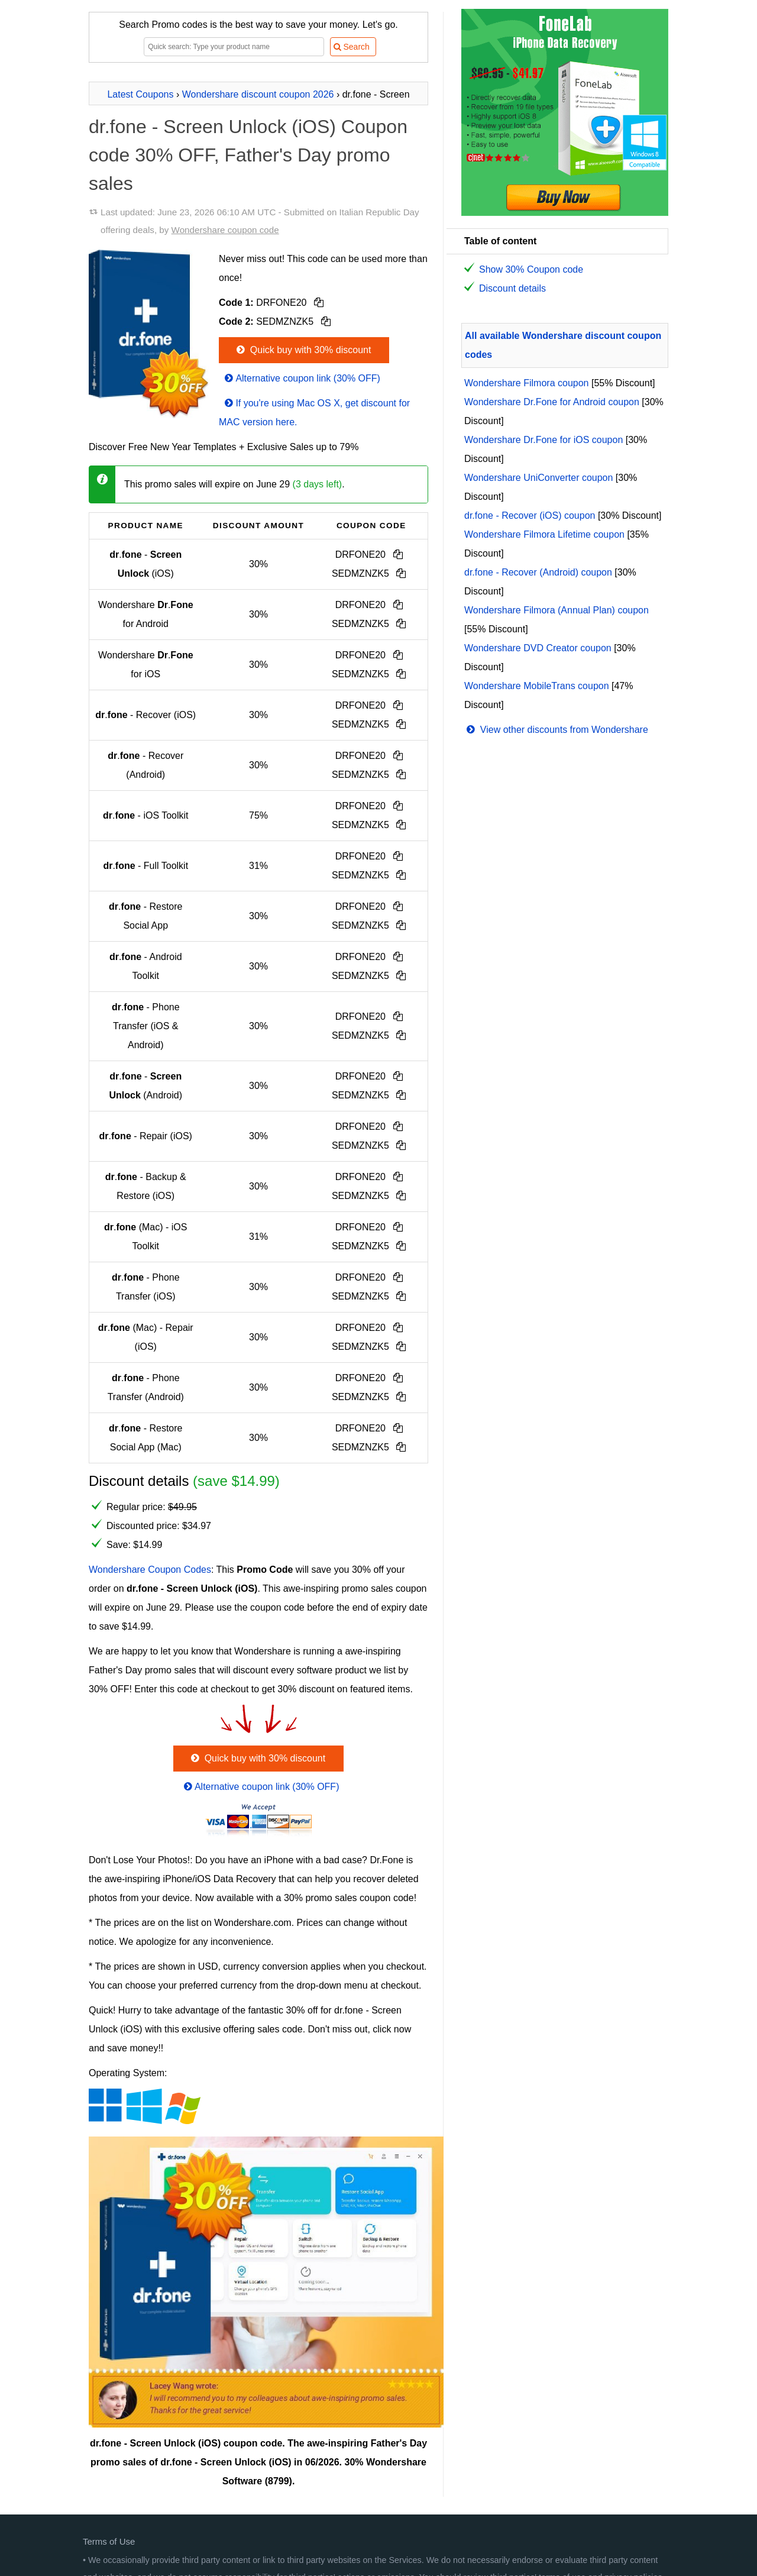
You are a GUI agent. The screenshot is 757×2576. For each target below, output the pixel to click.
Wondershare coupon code (225, 230)
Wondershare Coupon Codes (150, 1570)
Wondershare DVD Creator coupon (538, 648)
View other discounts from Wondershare (556, 730)
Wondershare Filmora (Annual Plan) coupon (556, 610)
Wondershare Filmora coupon (526, 383)
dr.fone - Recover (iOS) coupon (529, 515)
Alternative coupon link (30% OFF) (301, 378)
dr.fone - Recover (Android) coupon (538, 572)
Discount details (512, 288)
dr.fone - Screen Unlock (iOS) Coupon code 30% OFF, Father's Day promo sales (248, 155)
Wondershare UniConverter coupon (538, 478)
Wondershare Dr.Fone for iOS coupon (543, 440)
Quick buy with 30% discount (302, 350)
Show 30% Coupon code (531, 269)
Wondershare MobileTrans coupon (536, 686)
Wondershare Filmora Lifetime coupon (544, 534)
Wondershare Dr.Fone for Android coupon (551, 402)
